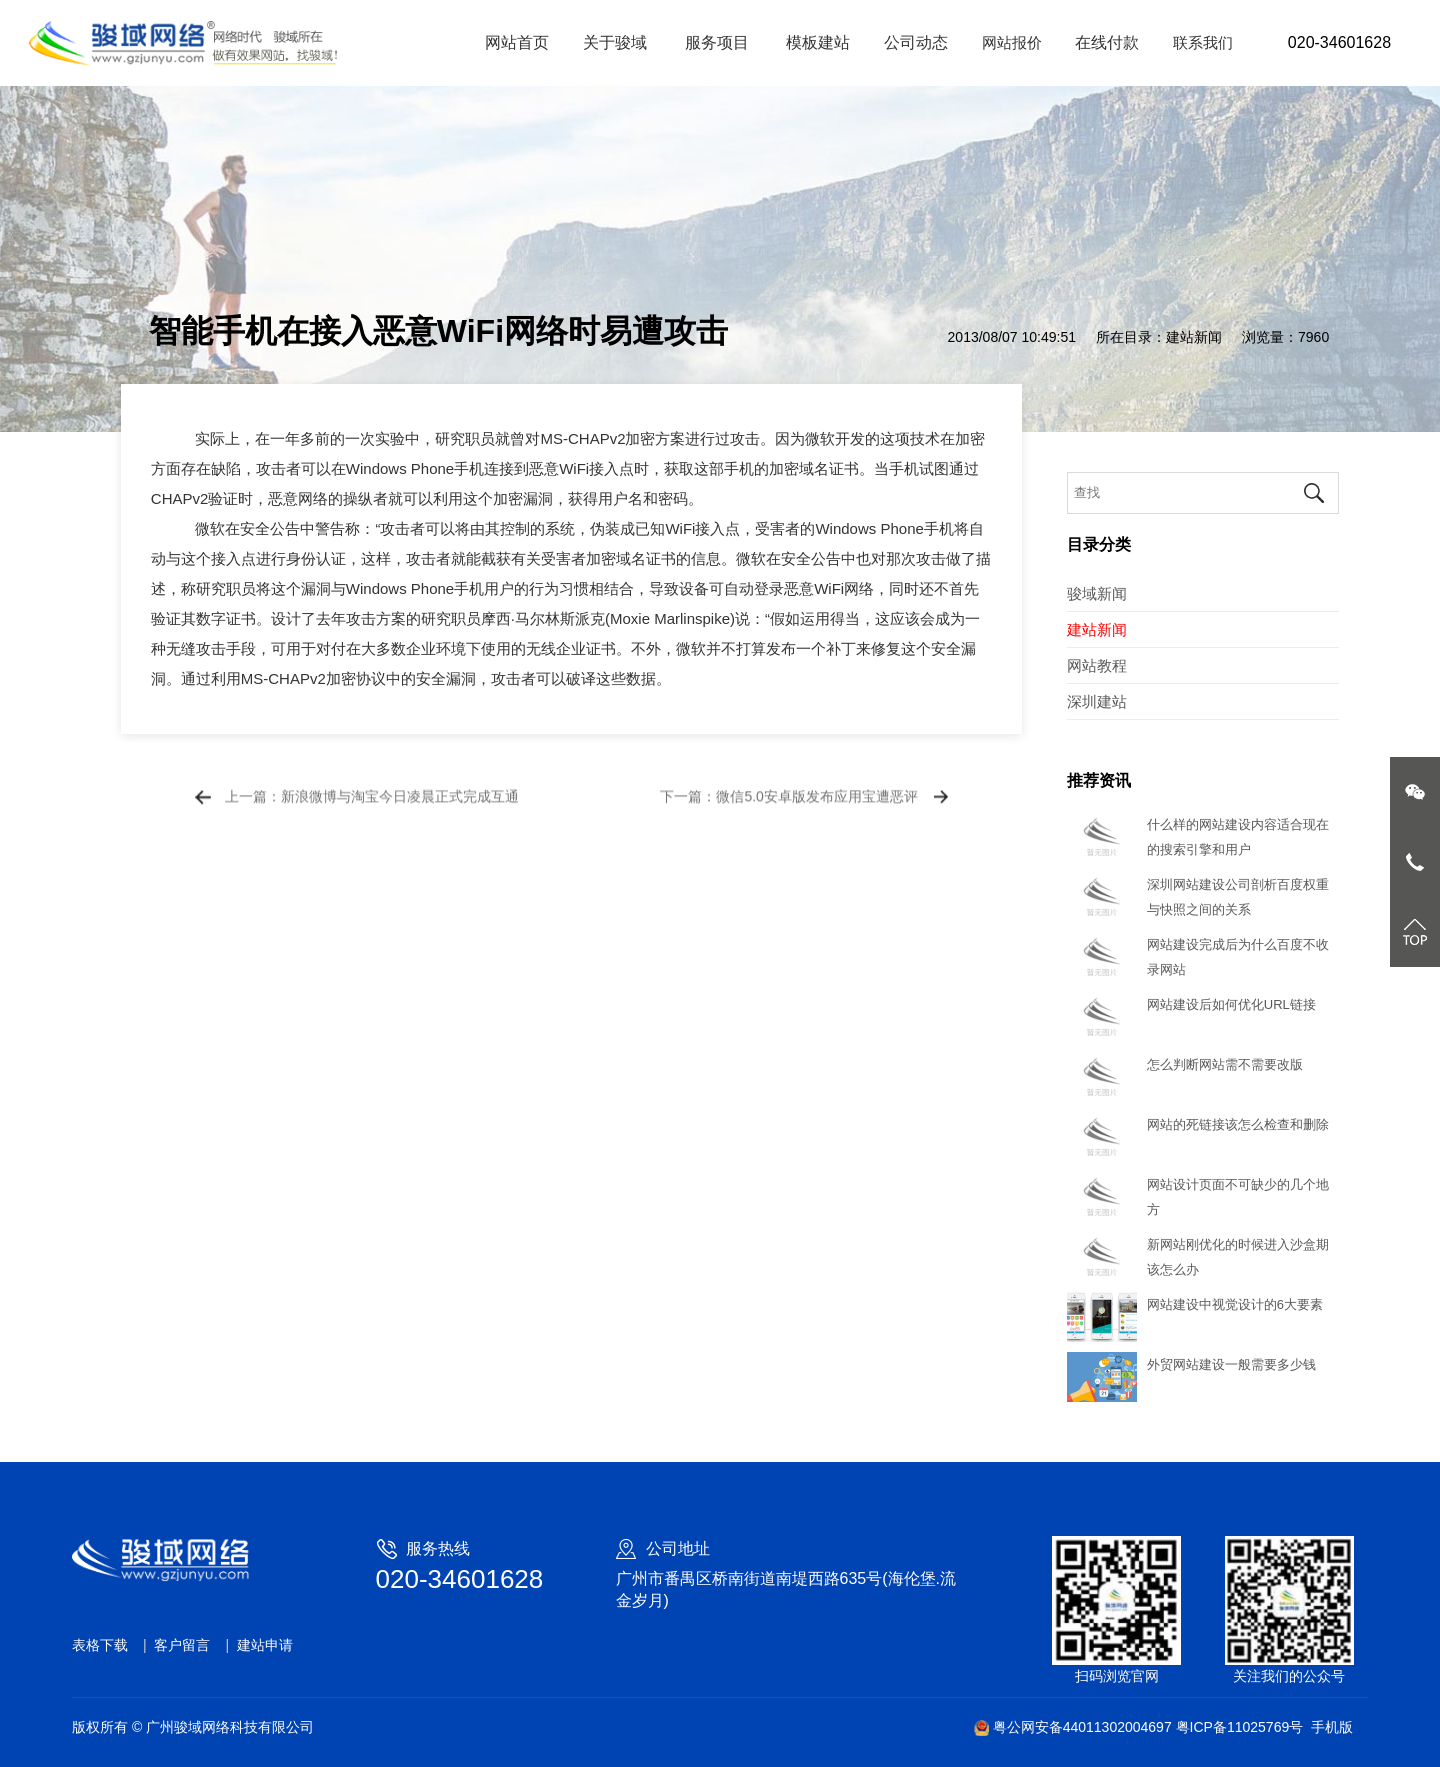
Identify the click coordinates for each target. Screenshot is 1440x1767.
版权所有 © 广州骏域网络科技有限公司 (193, 1727)
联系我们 (1203, 42)
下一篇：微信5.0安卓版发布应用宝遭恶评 (788, 812)
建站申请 (265, 1645)
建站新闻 (1194, 337)
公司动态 (916, 42)
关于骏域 (617, 42)
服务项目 (719, 42)
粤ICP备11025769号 (1240, 1727)
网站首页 (517, 42)
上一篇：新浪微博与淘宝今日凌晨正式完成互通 (372, 812)
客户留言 (182, 1645)
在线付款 (1107, 42)
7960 (1313, 337)
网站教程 (1097, 665)
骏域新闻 (1097, 593)
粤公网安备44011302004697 (1074, 1727)
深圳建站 (1097, 701)
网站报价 (1012, 42)
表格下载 (100, 1645)
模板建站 (818, 42)
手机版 (1332, 1727)
